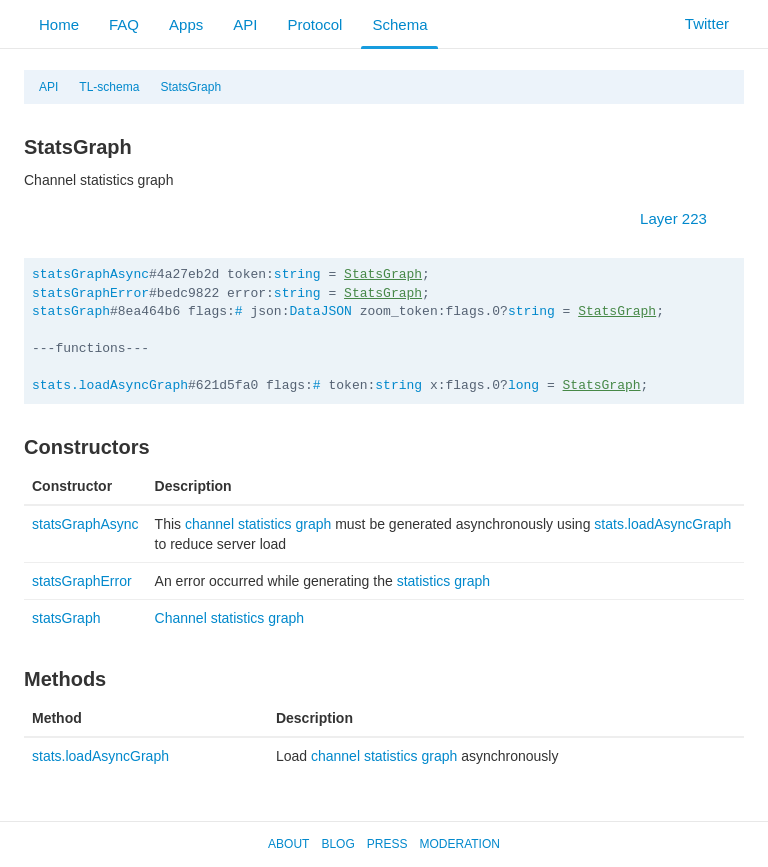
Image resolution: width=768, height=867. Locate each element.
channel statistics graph (258, 524)
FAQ (124, 24)
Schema (399, 24)
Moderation (459, 844)
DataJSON (320, 311)
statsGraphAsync (90, 274)
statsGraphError (90, 293)
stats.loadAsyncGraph (110, 385)
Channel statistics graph (229, 618)
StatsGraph (190, 87)
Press (387, 844)
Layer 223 (683, 218)
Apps (186, 24)
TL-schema (109, 87)
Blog (337, 844)
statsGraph (71, 311)
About (288, 844)
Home (59, 24)
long (523, 385)
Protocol (314, 24)
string (297, 274)
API (245, 24)
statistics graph (443, 581)
